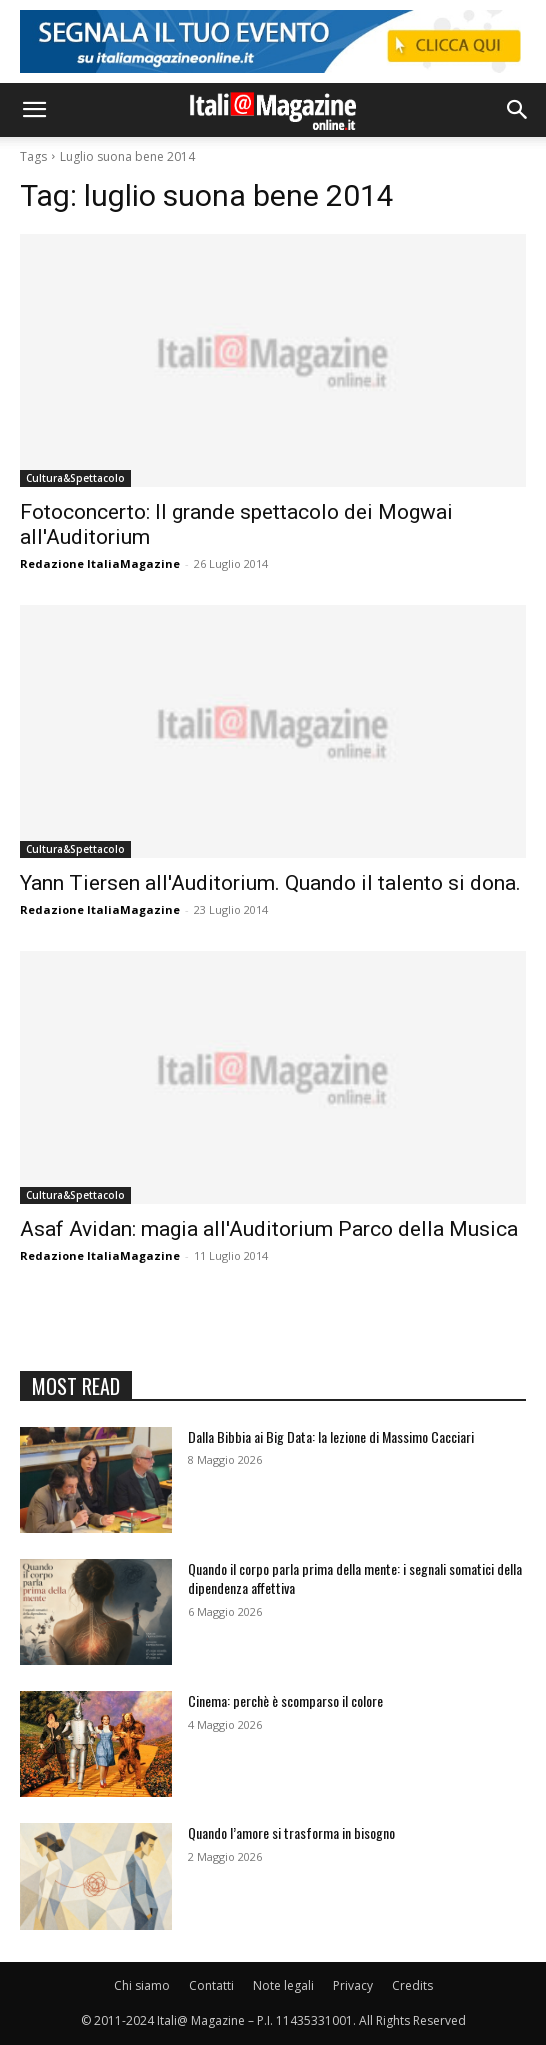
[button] (34, 110)
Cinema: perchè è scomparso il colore (285, 1700)
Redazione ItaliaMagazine (100, 563)
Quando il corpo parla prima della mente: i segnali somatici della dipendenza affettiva (355, 1578)
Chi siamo (142, 1985)
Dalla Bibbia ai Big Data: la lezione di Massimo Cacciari (331, 1436)
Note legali (283, 1985)
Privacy (353, 1985)
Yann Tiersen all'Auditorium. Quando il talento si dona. (270, 883)
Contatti (211, 1985)
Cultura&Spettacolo (75, 478)
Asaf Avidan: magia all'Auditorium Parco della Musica (269, 1229)
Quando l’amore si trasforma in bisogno (291, 1832)
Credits (412, 1985)
